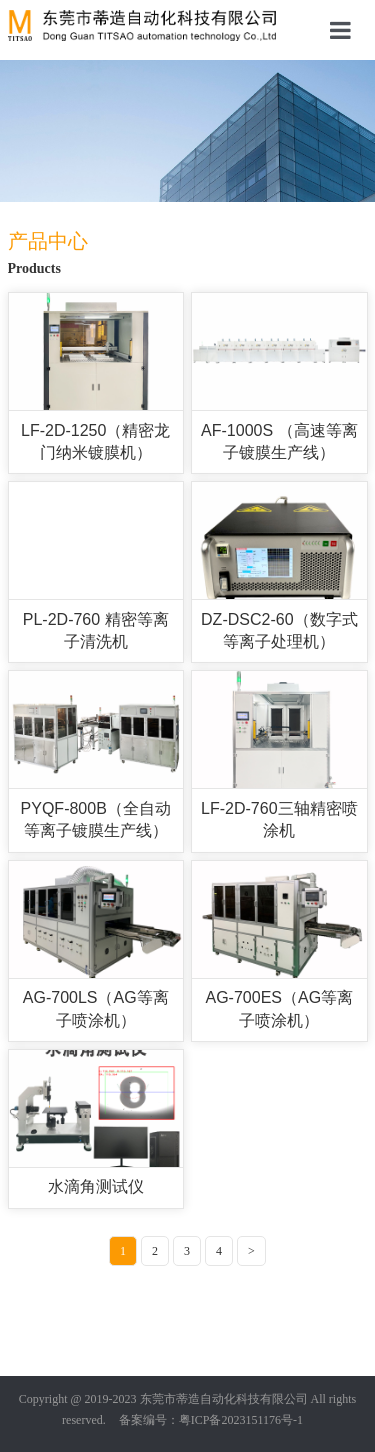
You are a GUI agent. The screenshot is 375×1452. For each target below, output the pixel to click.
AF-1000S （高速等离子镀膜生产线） (279, 441)
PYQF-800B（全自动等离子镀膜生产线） (96, 819)
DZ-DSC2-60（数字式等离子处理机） (279, 630)
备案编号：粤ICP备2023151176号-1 (211, 1420)
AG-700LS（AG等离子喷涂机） (96, 1008)
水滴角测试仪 (96, 1186)
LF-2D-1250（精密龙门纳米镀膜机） (95, 441)
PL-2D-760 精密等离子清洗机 (96, 630)
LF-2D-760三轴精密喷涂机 (279, 819)
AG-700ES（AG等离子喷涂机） (280, 1008)
